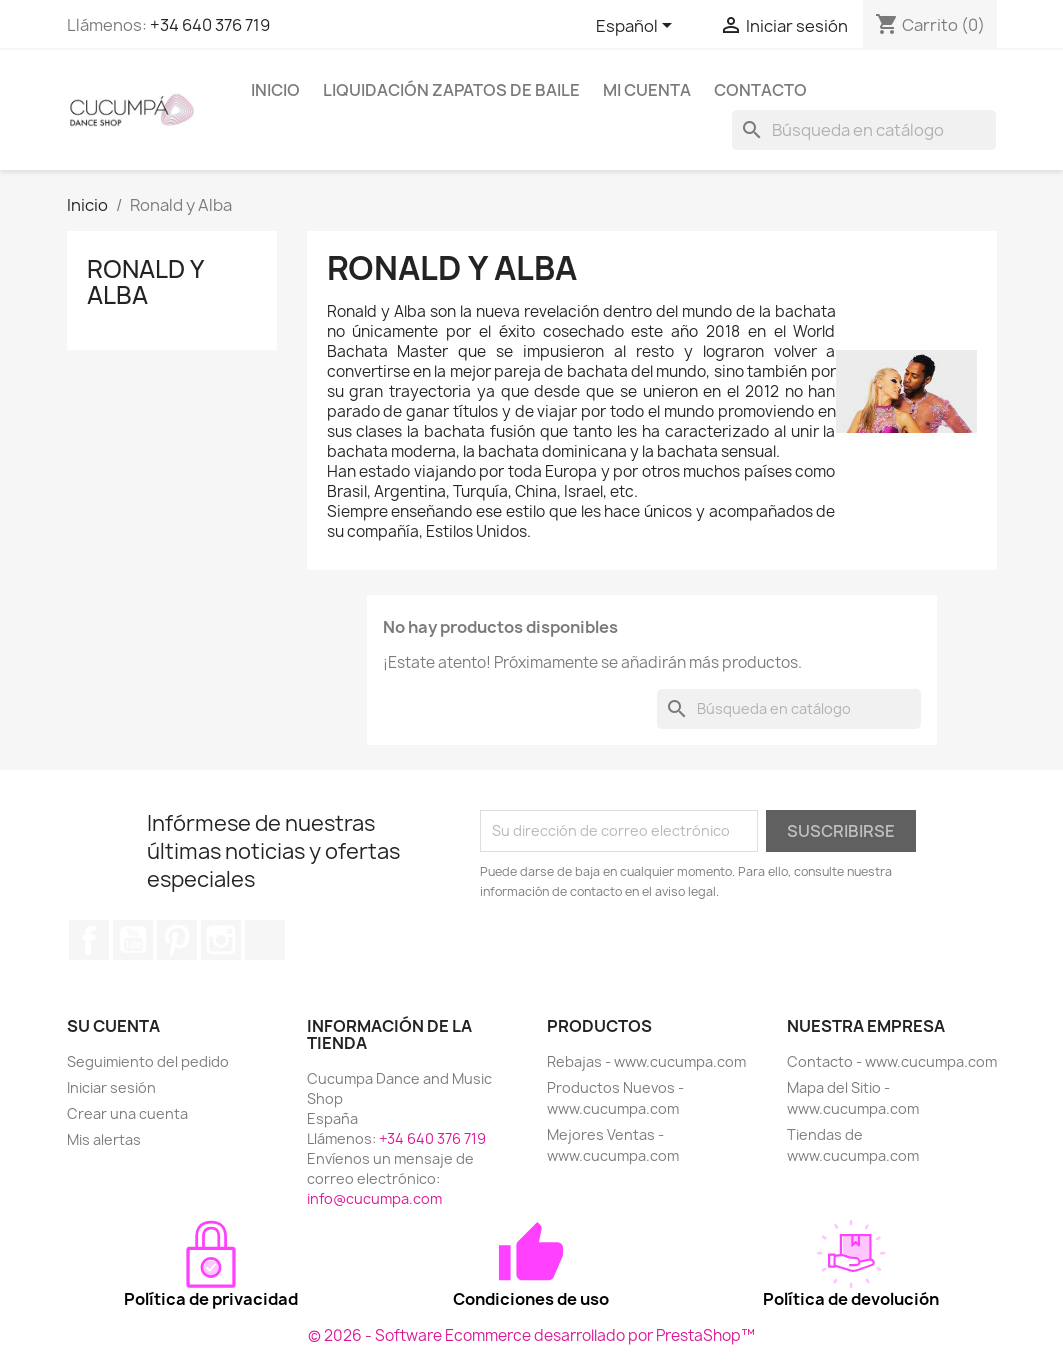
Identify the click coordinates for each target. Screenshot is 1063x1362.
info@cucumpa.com (374, 1198)
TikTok (265, 940)
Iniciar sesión (111, 1087)
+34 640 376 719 (210, 25)
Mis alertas (104, 1139)
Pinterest (177, 940)
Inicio (275, 90)
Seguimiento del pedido (148, 1061)
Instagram (221, 940)
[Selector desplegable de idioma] (637, 27)
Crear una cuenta (127, 1113)
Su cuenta (113, 1026)
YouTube (133, 940)
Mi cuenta (647, 90)
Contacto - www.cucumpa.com (892, 1061)
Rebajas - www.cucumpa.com (646, 1061)
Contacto (760, 90)
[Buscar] (864, 130)
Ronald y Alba (145, 282)
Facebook (89, 940)
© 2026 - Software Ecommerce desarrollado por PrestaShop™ (531, 1335)
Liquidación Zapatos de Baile (451, 90)
